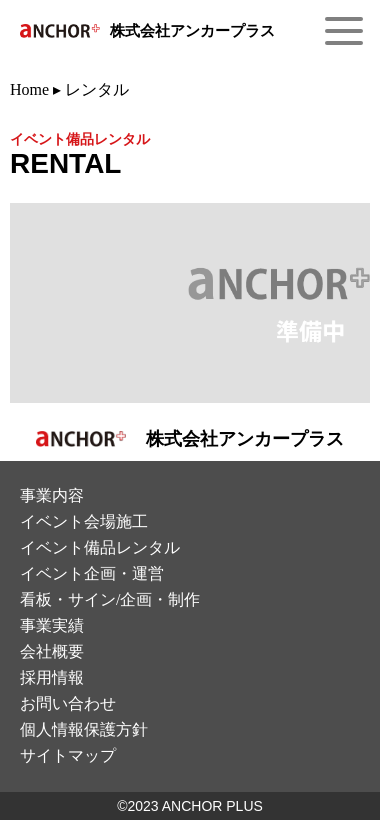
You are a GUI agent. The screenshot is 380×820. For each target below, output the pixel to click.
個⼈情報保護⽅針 (84, 729)
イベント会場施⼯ (84, 521)
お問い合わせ (68, 703)
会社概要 (52, 651)
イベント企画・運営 (92, 573)
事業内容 (52, 495)
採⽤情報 (52, 677)
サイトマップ (68, 755)
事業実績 (52, 625)
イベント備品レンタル (100, 547)
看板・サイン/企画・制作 (110, 599)
